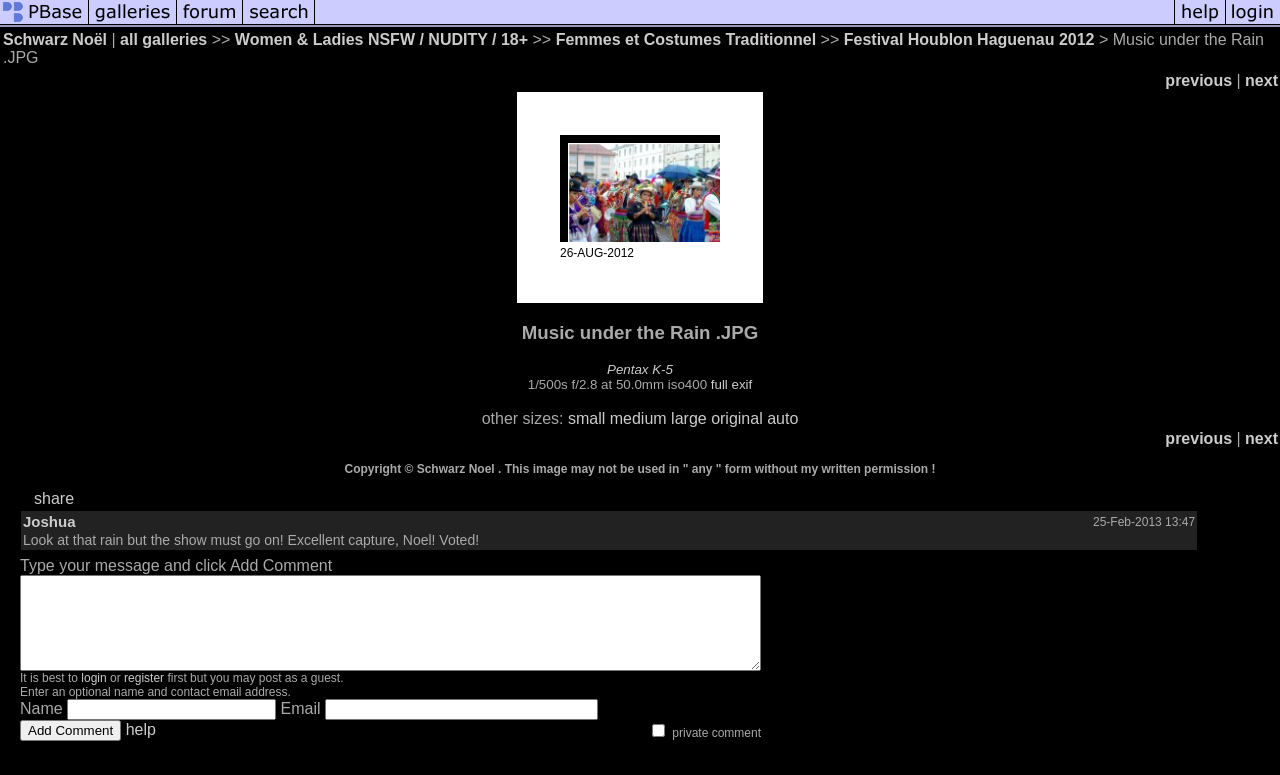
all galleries (163, 39)
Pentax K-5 (640, 369)
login (93, 696)
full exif (731, 384)
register (144, 696)
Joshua (49, 521)
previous (1198, 80)
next (1261, 80)
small (586, 418)
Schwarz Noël (55, 39)
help (141, 747)
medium (638, 418)
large (689, 418)
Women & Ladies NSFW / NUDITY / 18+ (381, 39)
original (737, 418)
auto (782, 418)
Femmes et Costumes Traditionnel (688, 39)
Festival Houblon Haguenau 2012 (969, 39)
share (54, 498)
